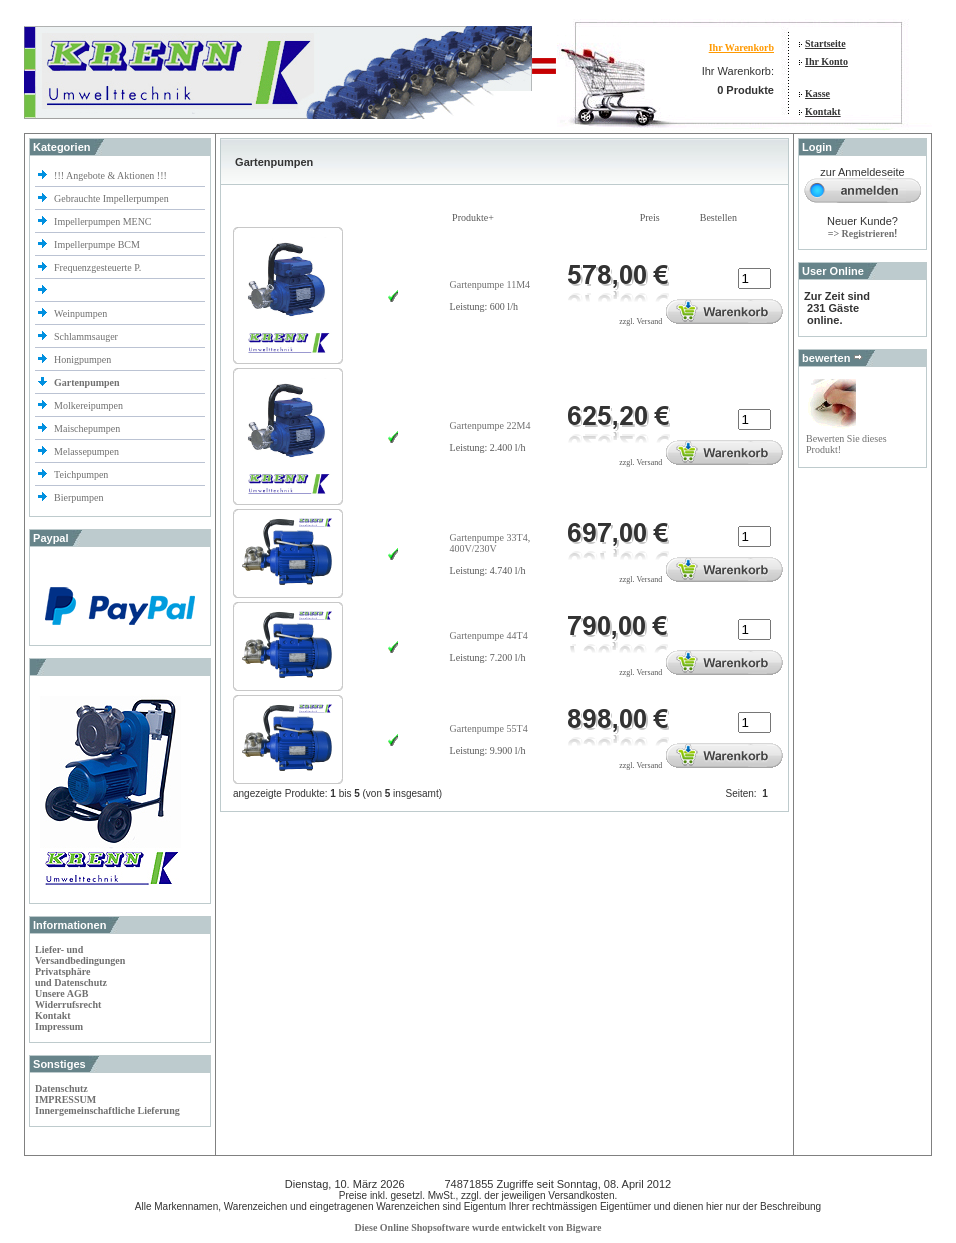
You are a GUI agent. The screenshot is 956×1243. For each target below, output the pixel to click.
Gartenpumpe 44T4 (489, 635)
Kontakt (823, 111)
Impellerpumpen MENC (102, 221)
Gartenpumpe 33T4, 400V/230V (490, 543)
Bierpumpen (78, 497)
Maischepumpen (87, 428)
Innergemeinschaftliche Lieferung (107, 1110)
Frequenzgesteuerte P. (97, 267)
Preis (650, 217)
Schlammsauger (86, 336)
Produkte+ (473, 217)
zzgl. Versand (640, 321)
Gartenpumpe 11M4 (490, 284)
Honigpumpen (82, 359)
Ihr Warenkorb (741, 47)
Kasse (817, 93)
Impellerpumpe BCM (97, 244)
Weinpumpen (80, 313)
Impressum (59, 1026)
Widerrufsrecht (68, 1004)
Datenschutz (61, 1088)
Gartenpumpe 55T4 (489, 728)
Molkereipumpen (88, 405)
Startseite (825, 43)
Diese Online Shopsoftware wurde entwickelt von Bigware (478, 1227)
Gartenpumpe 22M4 (490, 425)
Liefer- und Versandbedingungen (80, 955)
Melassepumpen (86, 451)
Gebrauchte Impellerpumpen (111, 198)
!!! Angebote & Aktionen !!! (110, 175)
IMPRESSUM (65, 1099)
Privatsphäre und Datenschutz (71, 977)
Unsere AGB (61, 993)
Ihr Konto (826, 61)
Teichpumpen (81, 474)
